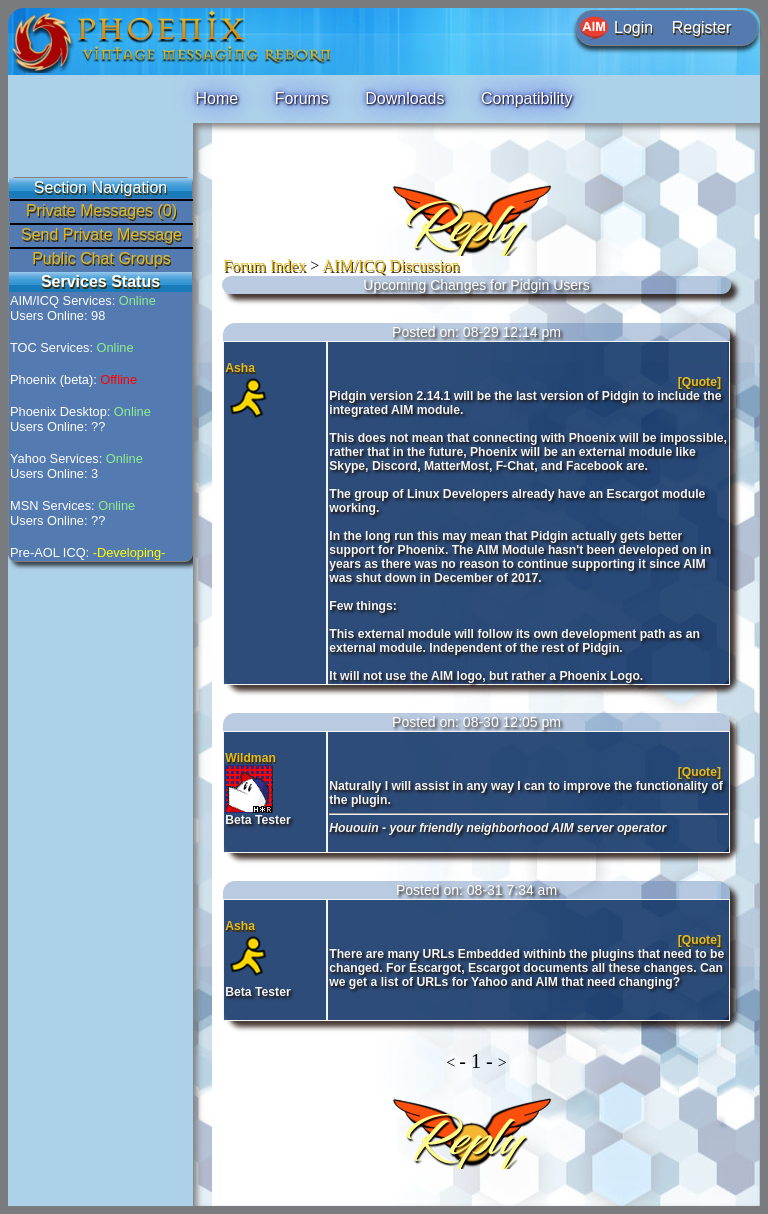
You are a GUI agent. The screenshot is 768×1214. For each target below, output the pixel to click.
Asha (240, 368)
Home (216, 98)
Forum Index (264, 265)
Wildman (250, 758)
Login (633, 27)
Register (702, 27)
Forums (302, 98)
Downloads (404, 98)
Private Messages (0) (101, 210)
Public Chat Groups (101, 258)
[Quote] (701, 382)
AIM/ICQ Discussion (391, 265)
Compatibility (527, 98)
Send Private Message (101, 234)
